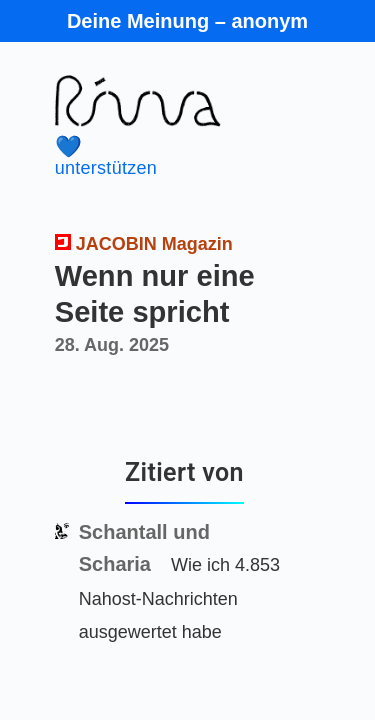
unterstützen (171, 156)
